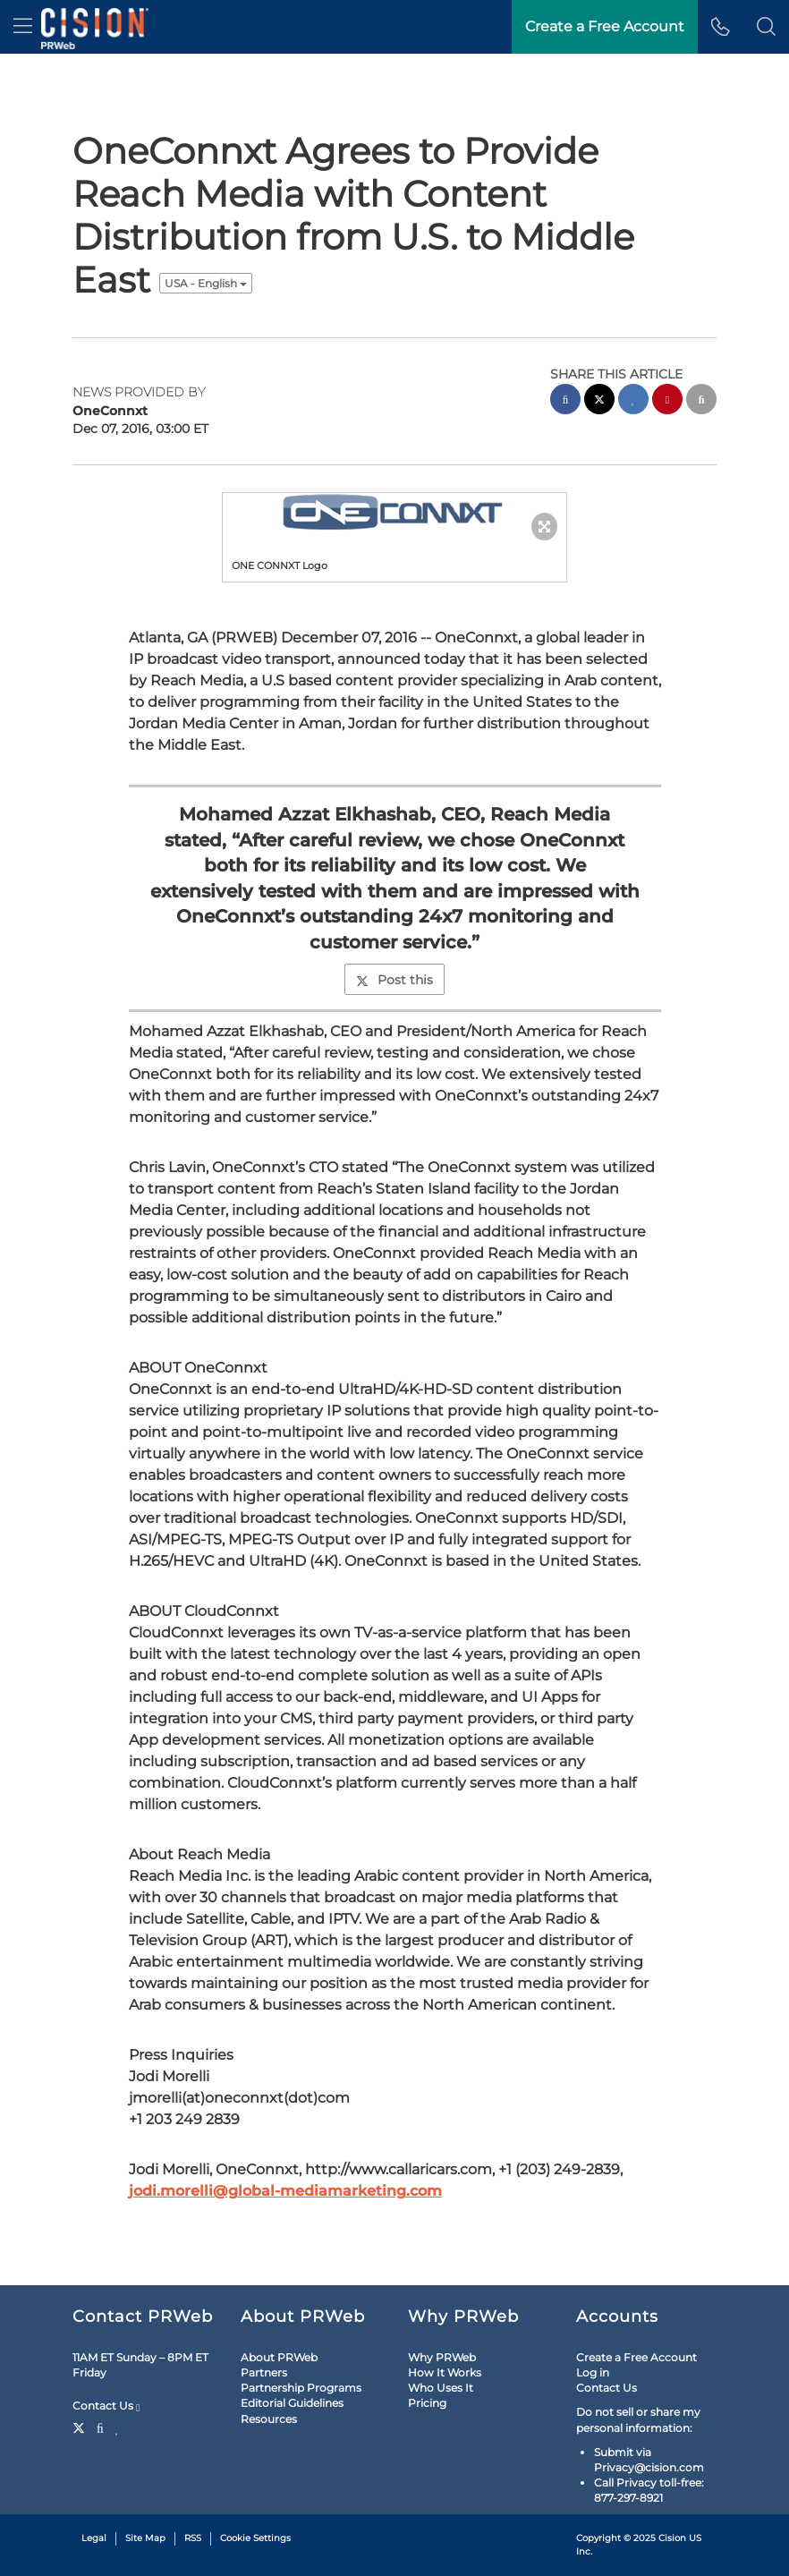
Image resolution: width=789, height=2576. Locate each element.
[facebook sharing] (565, 401)
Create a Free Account (636, 2357)
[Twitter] (80, 2427)
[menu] (23, 27)
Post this (394, 980)
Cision (672, 2538)
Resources (269, 2419)
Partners (264, 2372)
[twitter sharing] (599, 401)
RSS (192, 2538)
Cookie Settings (255, 2538)
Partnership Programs (301, 2387)
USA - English (206, 283)
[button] (766, 27)
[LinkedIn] (117, 2427)
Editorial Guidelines (292, 2403)
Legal (93, 2538)
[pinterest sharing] (667, 401)
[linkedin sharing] (633, 401)
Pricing (427, 2403)
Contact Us (106, 2406)
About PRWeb (279, 2357)
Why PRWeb (442, 2357)
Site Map (145, 2538)
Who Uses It (440, 2387)
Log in (592, 2372)
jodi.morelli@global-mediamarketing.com (285, 2190)
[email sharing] (701, 401)
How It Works (444, 2372)
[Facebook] (100, 2427)
